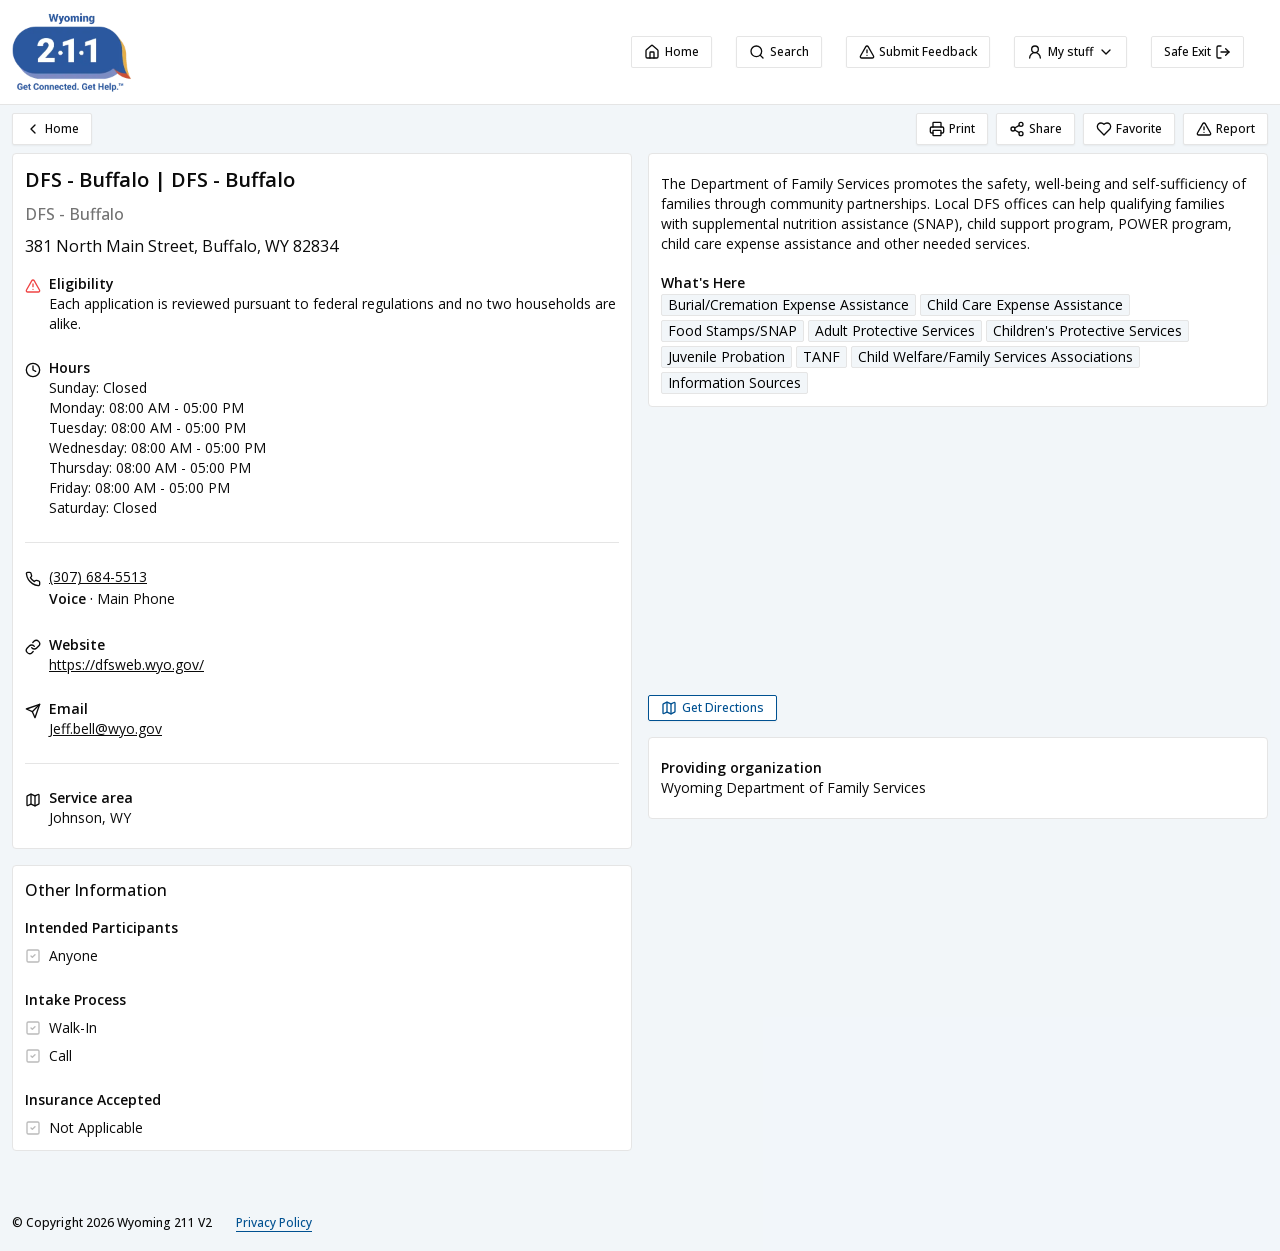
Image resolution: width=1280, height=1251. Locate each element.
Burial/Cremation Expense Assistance (788, 304)
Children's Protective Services (1087, 330)
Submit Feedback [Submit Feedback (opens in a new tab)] (918, 51)
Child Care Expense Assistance (1025, 304)
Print (952, 128)
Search (779, 51)
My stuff (1070, 51)
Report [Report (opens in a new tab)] (1225, 128)
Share (1035, 128)
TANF (821, 356)
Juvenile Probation (726, 356)
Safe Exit (1197, 51)
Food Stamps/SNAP (732, 330)
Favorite (1129, 128)
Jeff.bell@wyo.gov (105, 728)
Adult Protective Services (895, 330)
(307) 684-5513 (98, 576)
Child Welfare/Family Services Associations (995, 356)
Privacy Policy (274, 1222)
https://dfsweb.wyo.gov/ (126, 664)
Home (671, 51)
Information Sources (734, 382)
